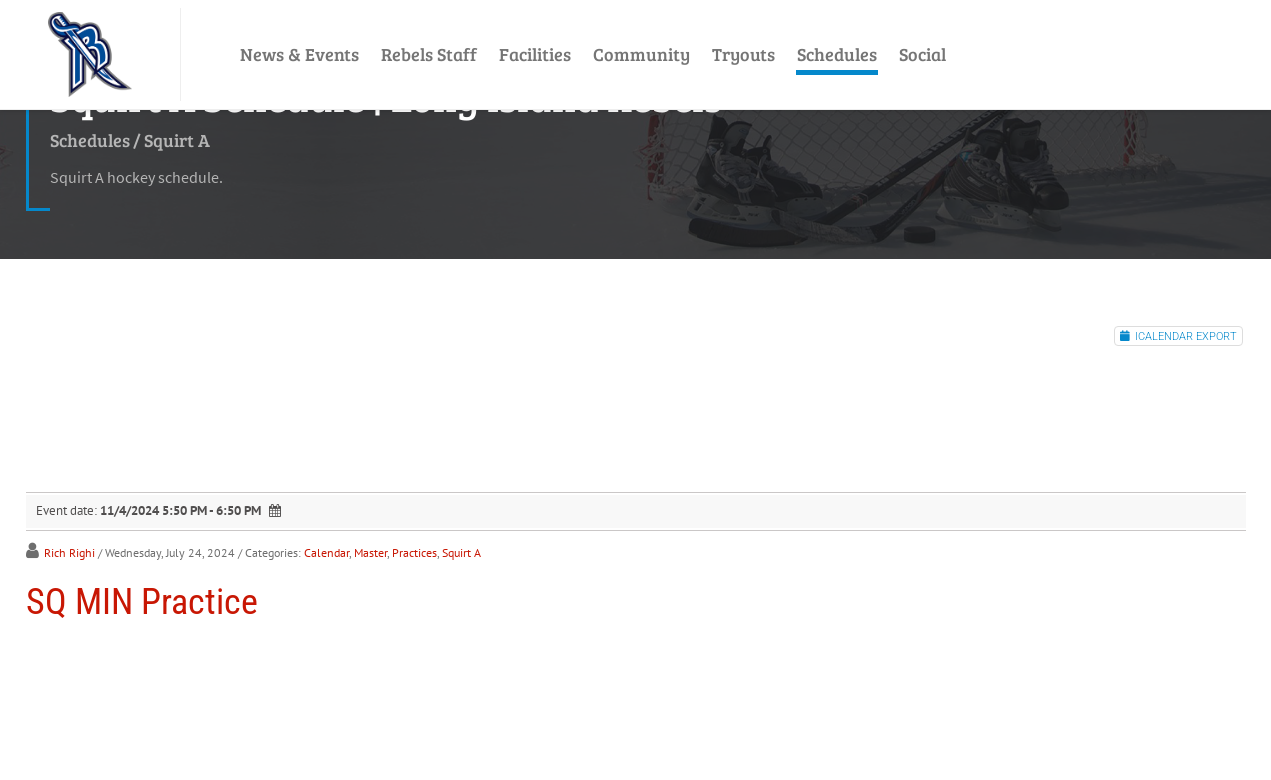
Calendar (326, 552)
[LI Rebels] (90, 54)
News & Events (299, 54)
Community (641, 54)
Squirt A (461, 552)
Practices (414, 552)
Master (370, 552)
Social (922, 54)
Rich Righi (69, 552)
